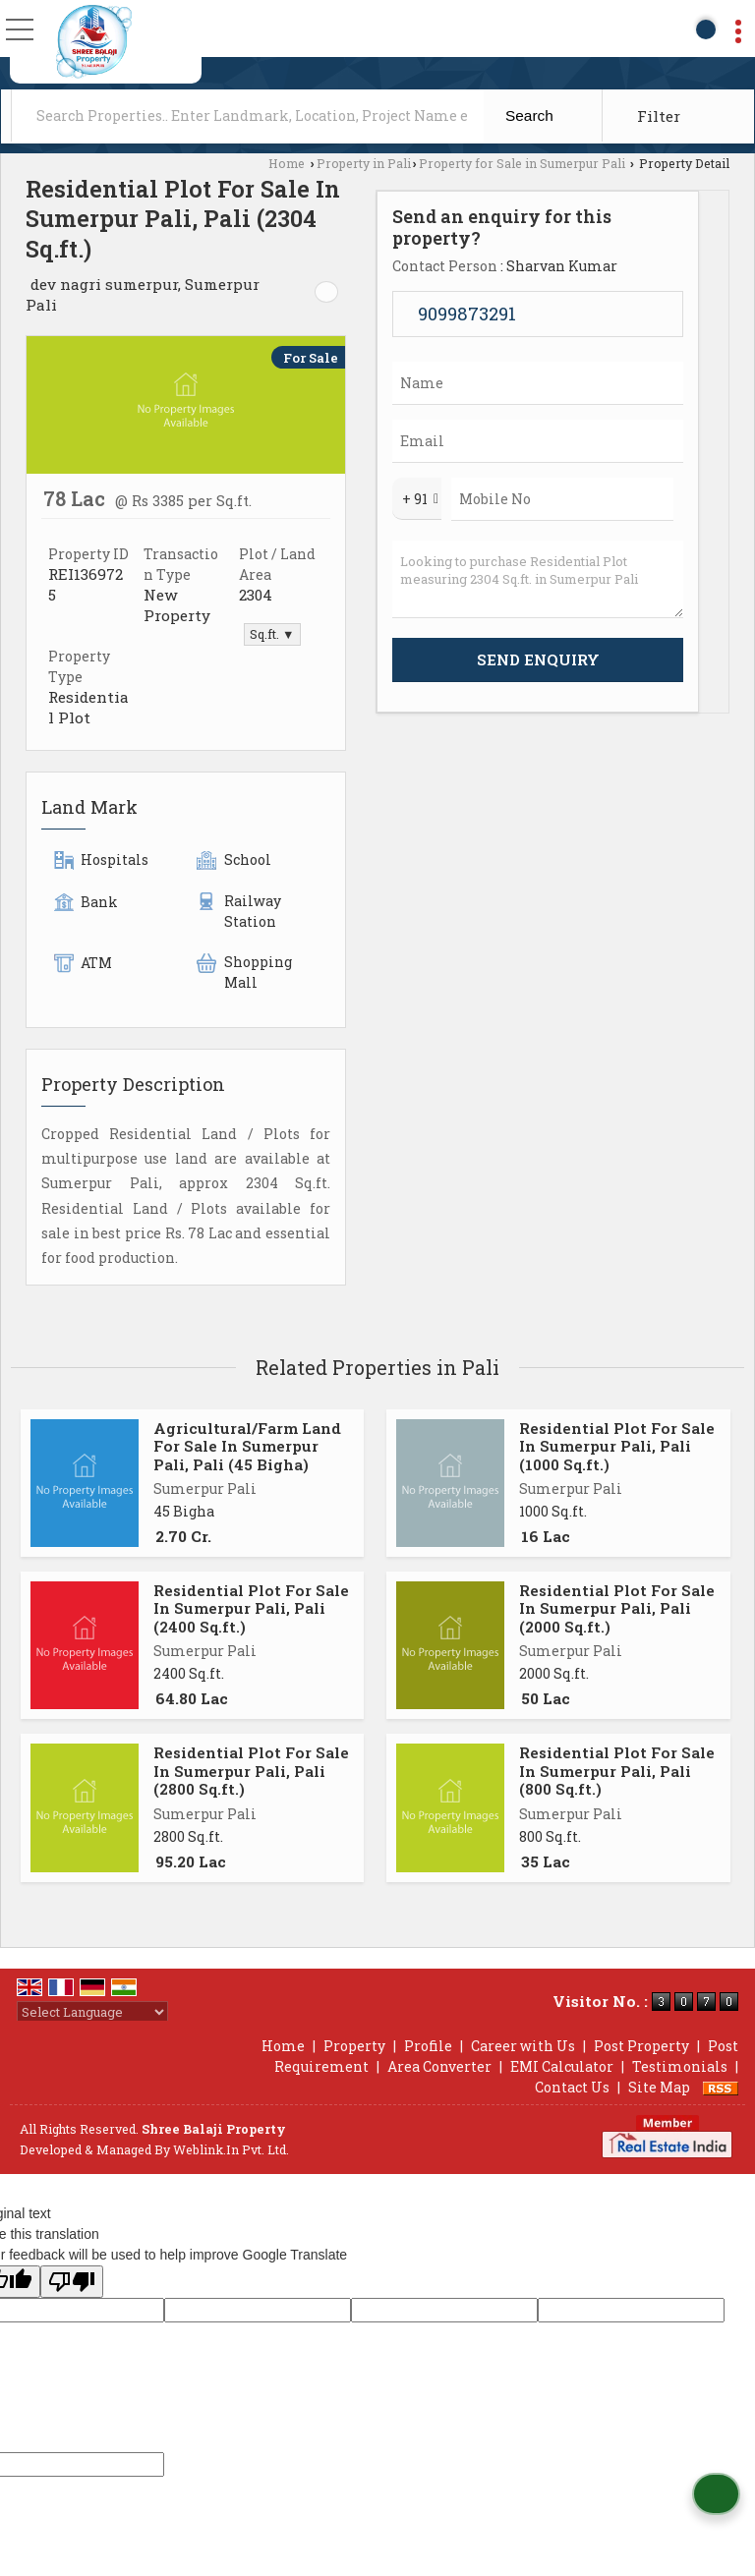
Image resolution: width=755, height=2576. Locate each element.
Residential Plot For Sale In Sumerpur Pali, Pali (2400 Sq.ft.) (251, 1608)
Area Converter (439, 2066)
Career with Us (523, 2045)
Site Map (659, 2087)
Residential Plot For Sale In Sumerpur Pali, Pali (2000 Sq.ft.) (617, 1608)
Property (354, 2045)
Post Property (641, 2045)
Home (286, 163)
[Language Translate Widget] (92, 2012)
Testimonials (679, 2066)
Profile (428, 2045)
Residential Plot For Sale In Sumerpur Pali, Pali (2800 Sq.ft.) (251, 1771)
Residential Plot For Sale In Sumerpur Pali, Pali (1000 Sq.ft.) (617, 1446)
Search (529, 115)
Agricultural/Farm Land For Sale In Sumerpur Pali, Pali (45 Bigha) (247, 1446)
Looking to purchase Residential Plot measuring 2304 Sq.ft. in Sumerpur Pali (537, 579)
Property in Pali (364, 163)
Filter (658, 116)
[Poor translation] (71, 2281)
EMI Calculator (561, 2066)
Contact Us (572, 2087)
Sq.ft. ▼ (272, 634)
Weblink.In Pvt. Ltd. (231, 2149)
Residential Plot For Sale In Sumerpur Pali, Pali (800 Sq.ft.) (617, 1771)
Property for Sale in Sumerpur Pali (522, 163)
